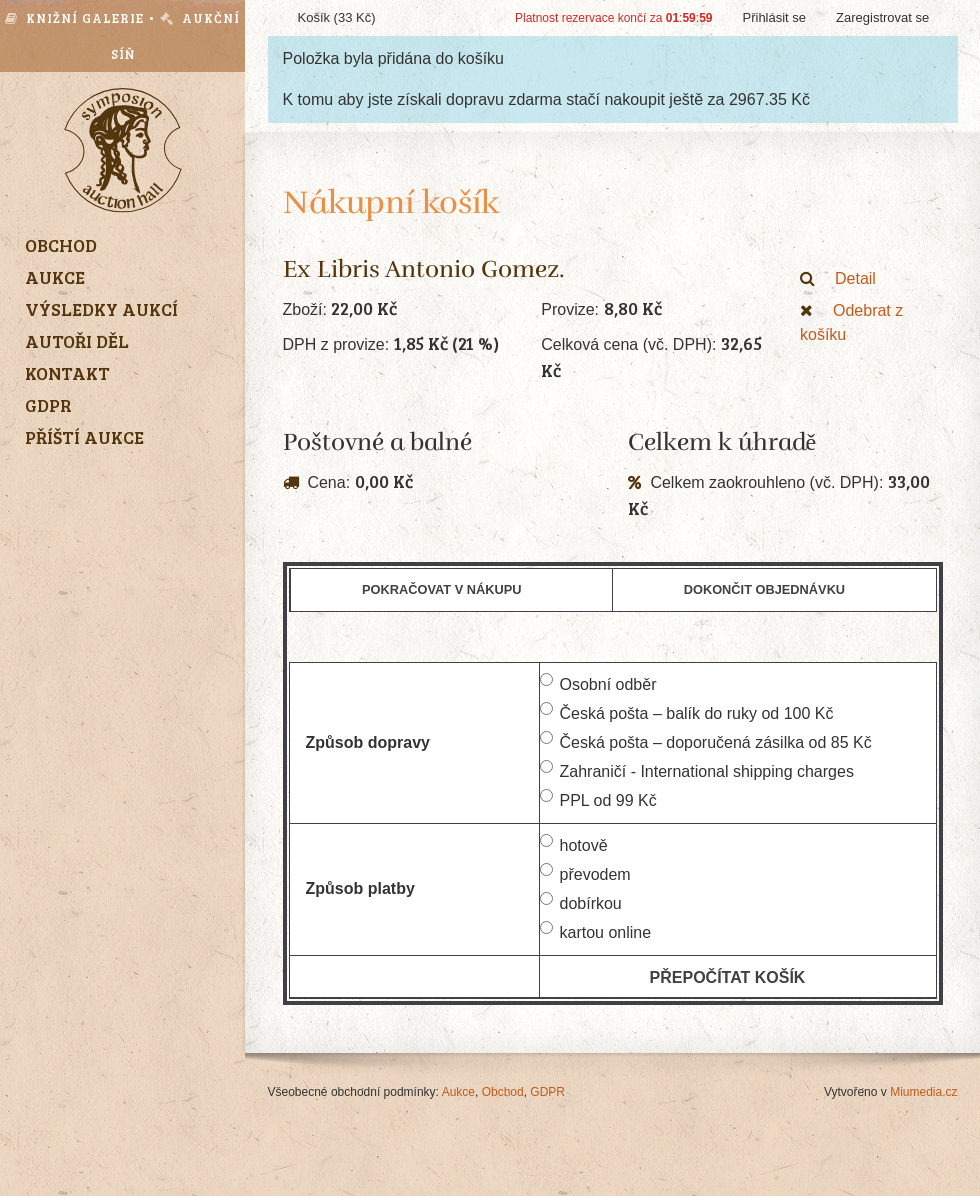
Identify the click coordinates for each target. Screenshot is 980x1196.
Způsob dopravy (368, 742)
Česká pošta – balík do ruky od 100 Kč (687, 712)
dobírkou (581, 902)
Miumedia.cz (923, 1092)
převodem (585, 873)
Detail (838, 278)
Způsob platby (360, 888)
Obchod (503, 1092)
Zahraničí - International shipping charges (697, 770)
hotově (574, 844)
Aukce (458, 1092)
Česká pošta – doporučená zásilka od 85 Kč (706, 741)
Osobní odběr (598, 683)
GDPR (547, 1092)
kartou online (596, 931)
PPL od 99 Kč (598, 799)
